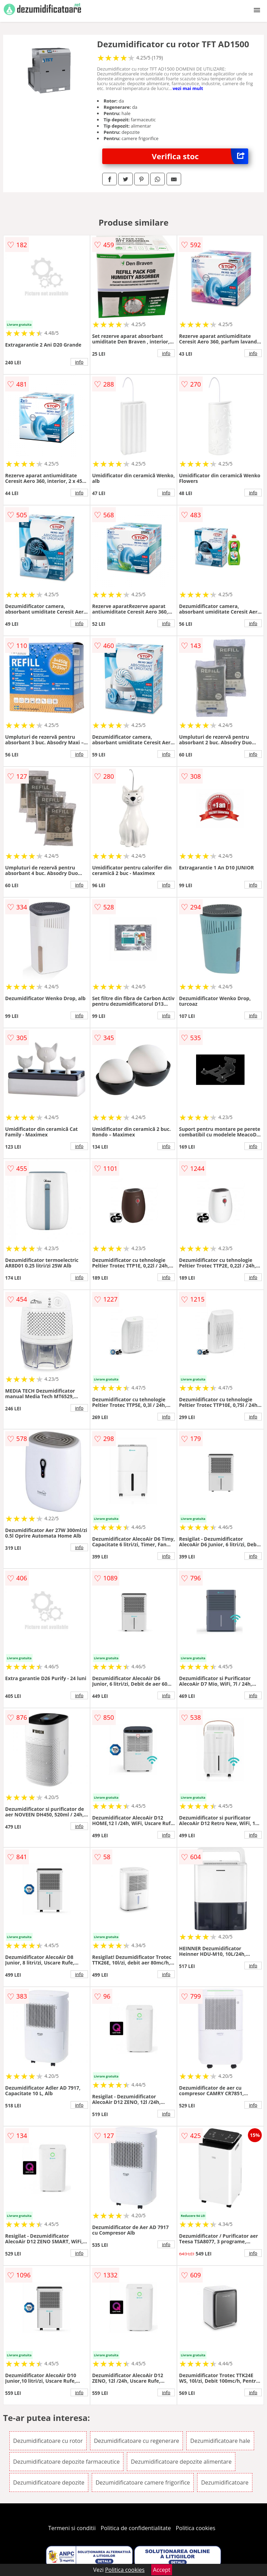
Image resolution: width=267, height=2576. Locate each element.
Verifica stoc (200, 156)
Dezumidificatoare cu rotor (48, 2441)
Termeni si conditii (72, 2528)
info (79, 362)
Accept (161, 2570)
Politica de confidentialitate (136, 2528)
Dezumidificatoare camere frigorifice (143, 2482)
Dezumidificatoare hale (220, 2441)
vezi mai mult (187, 88)
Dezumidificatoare (224, 2482)
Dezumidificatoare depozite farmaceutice (66, 2461)
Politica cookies (196, 2528)
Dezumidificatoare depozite (48, 2482)
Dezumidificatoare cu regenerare (136, 2441)
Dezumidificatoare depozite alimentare (181, 2461)
